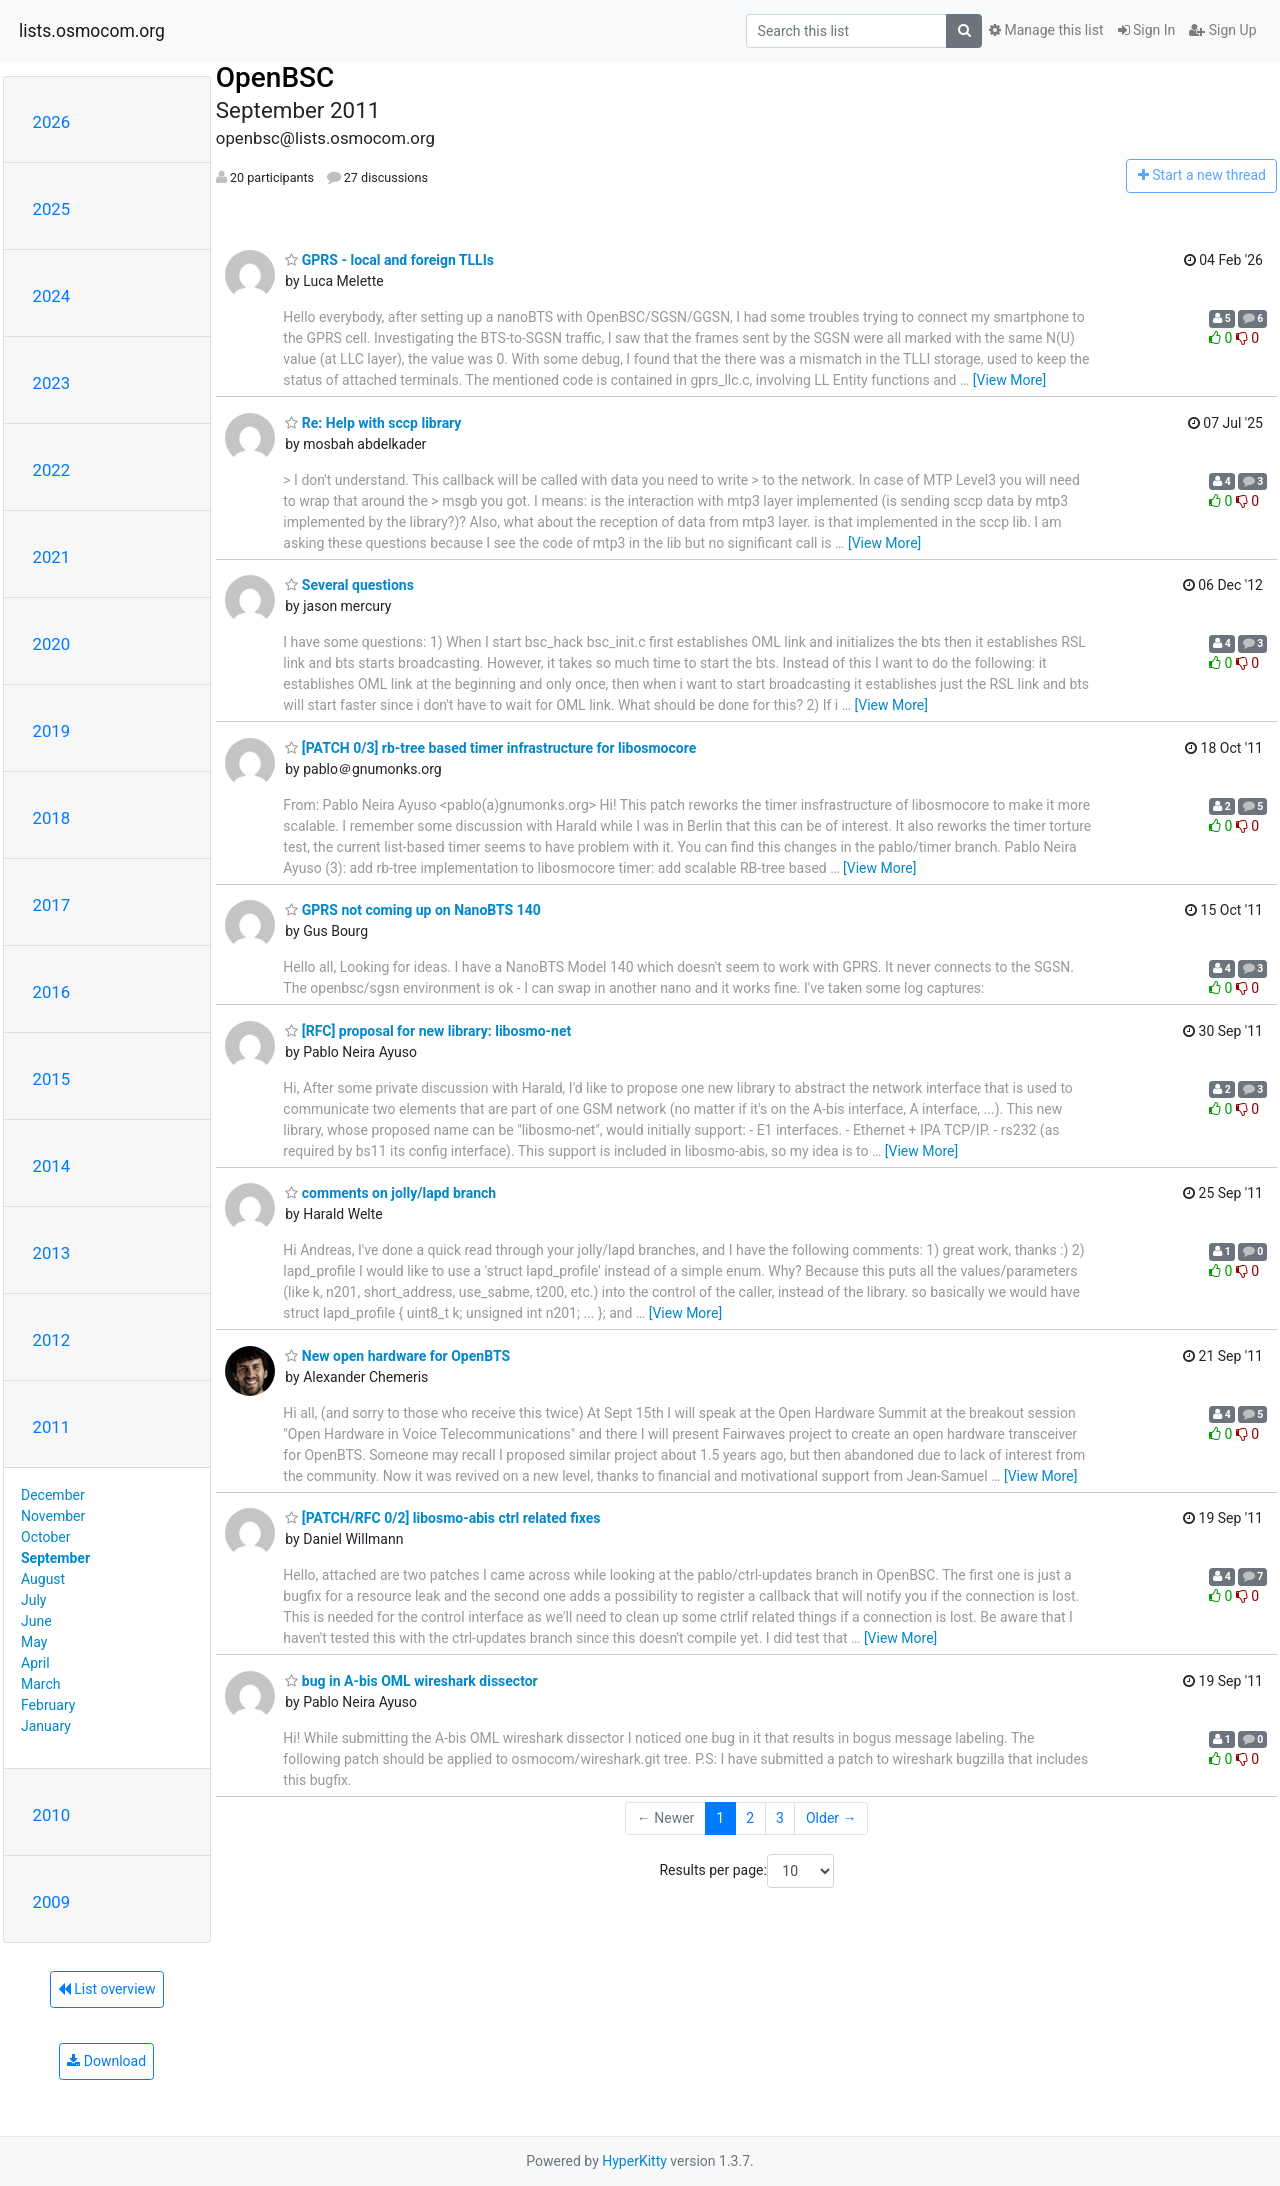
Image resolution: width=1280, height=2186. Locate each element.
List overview (107, 1989)
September (55, 1558)
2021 (52, 557)
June (36, 1621)
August (43, 1579)
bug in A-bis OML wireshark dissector (411, 1681)
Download (106, 2061)
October (45, 1537)
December (53, 1495)
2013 (52, 1253)
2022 (52, 470)
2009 (52, 1902)
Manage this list (1046, 30)
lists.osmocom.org (92, 31)
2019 (52, 731)
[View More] (1009, 380)
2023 (52, 383)
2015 (52, 1079)
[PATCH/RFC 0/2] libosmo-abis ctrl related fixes (442, 1518)
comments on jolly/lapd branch (390, 1193)
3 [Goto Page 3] (780, 1818)
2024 (52, 296)
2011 (52, 1427)
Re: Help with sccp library (373, 423)
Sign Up (1222, 30)
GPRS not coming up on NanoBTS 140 (413, 910)
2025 (52, 209)
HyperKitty (634, 2161)
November (53, 1516)
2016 (52, 992)
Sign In (1147, 30)
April (35, 1663)
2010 (52, 1815)
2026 (52, 122)
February (48, 1705)
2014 (52, 1166)
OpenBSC (275, 77)
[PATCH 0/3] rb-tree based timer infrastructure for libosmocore (490, 748)
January (46, 1726)
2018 (52, 818)
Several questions (349, 585)
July (33, 1600)
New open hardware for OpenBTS (397, 1356)
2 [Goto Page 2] (750, 1818)
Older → (831, 1818)
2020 (52, 644)
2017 (52, 905)
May (34, 1642)
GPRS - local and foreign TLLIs (389, 260)
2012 (52, 1340)
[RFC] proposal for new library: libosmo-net (428, 1031)
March (41, 1684)
